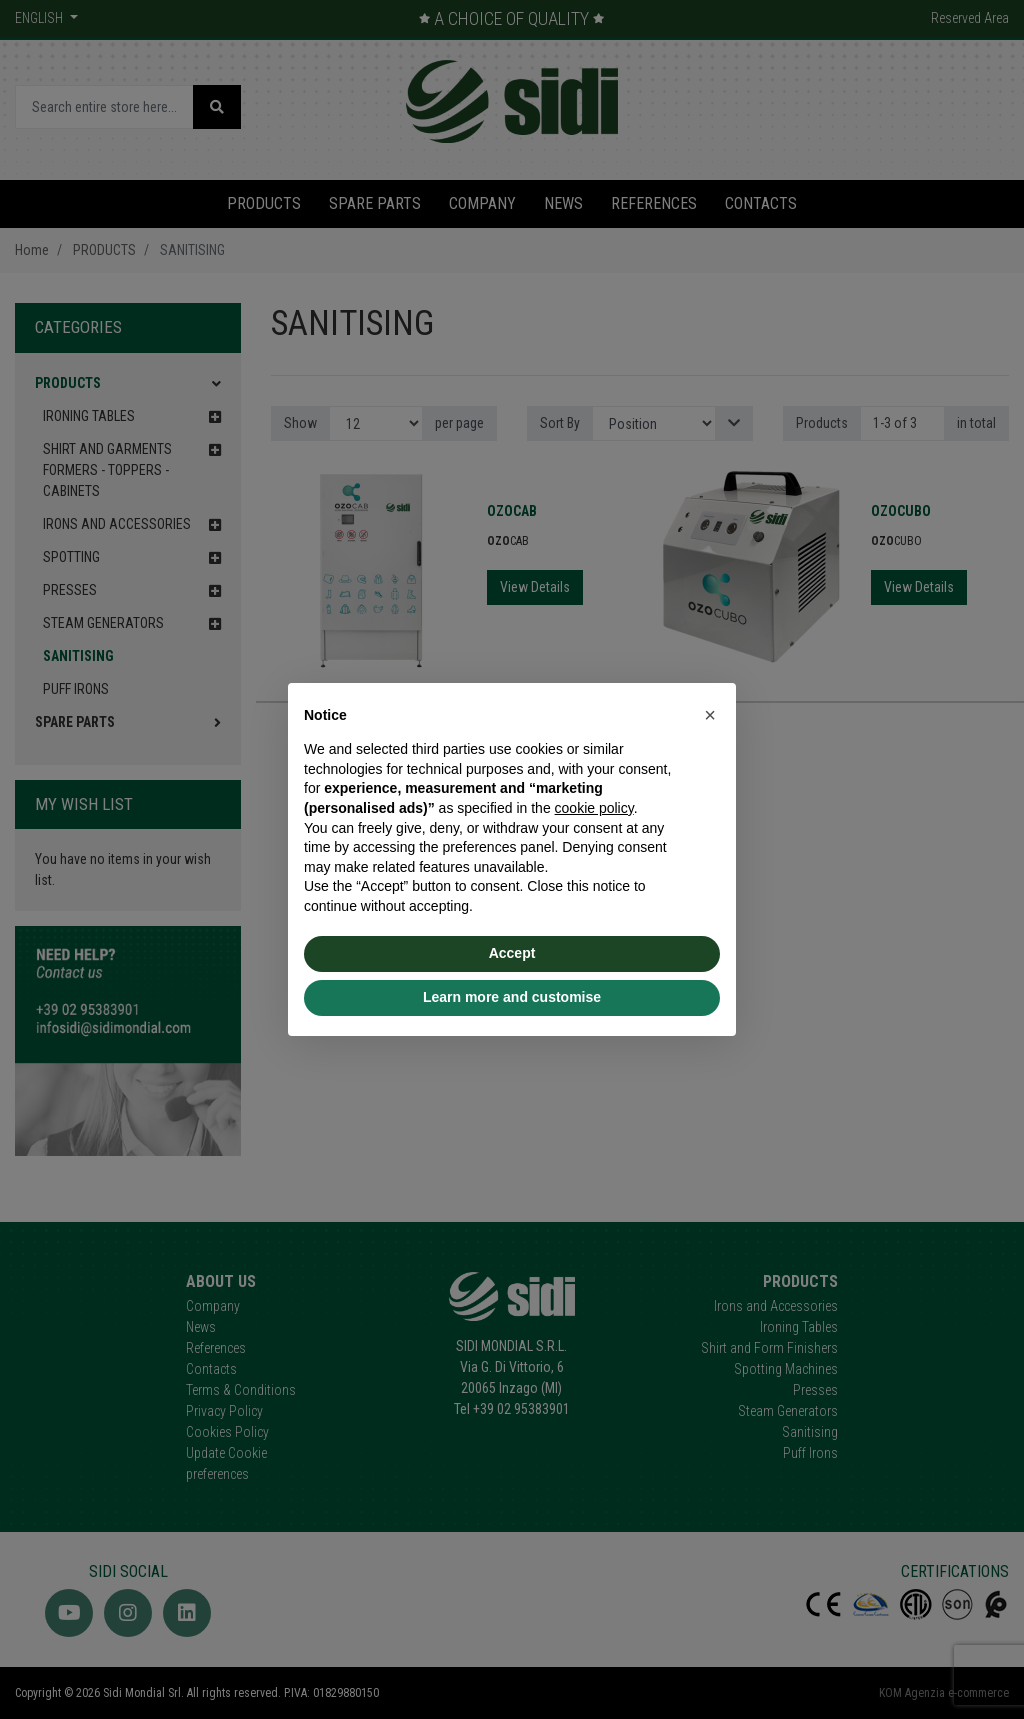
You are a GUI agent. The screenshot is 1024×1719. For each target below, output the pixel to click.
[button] (710, 715)
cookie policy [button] (594, 808)
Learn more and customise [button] (512, 997)
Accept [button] (512, 953)
